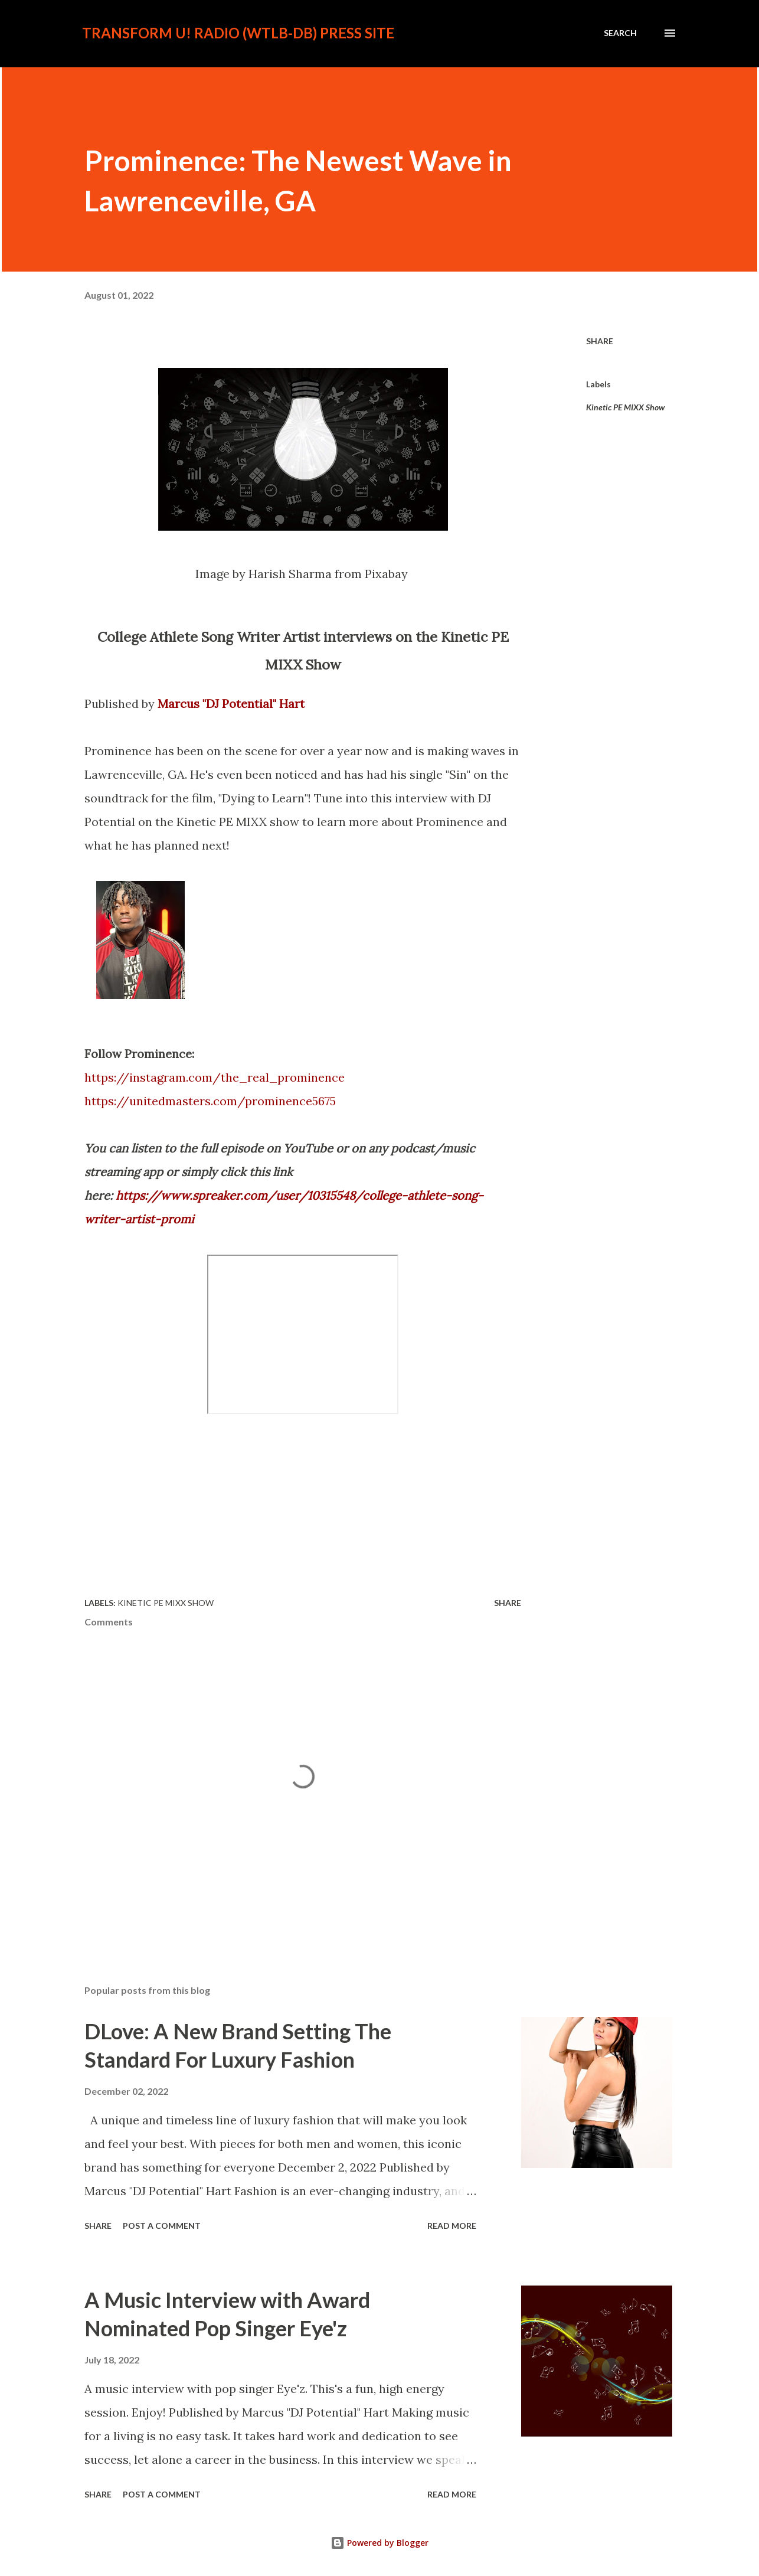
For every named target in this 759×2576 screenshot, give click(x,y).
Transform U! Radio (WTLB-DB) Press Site (238, 32)
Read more (451, 2226)
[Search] (620, 33)
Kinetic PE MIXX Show (625, 407)
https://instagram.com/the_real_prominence (214, 1077)
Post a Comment (162, 2226)
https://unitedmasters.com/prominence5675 (210, 1100)
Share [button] (599, 341)
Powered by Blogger (379, 2542)
